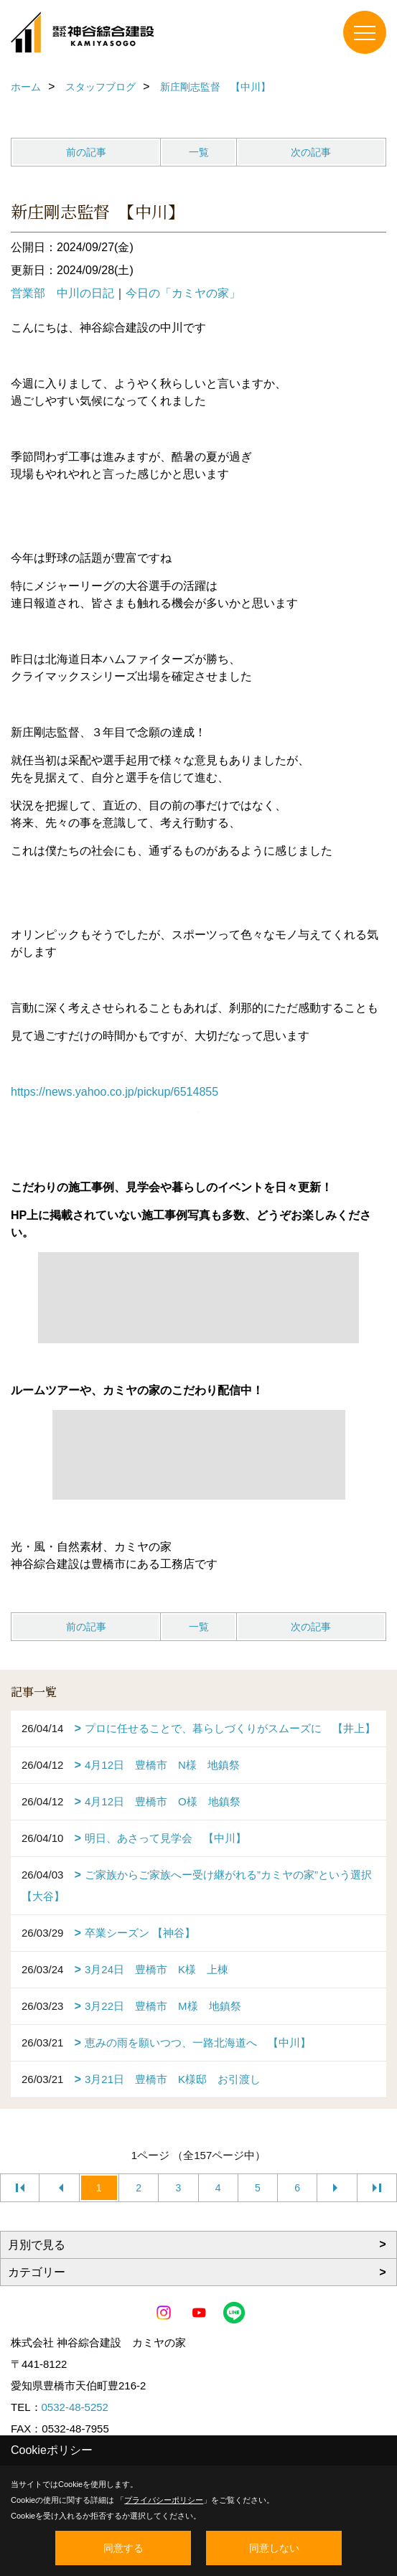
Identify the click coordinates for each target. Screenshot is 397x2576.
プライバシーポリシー (163, 2500)
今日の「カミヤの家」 (183, 293)
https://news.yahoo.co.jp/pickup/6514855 (114, 1092)
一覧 (199, 152)
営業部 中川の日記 (62, 293)
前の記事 (86, 152)
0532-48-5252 (75, 2407)
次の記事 (311, 152)
